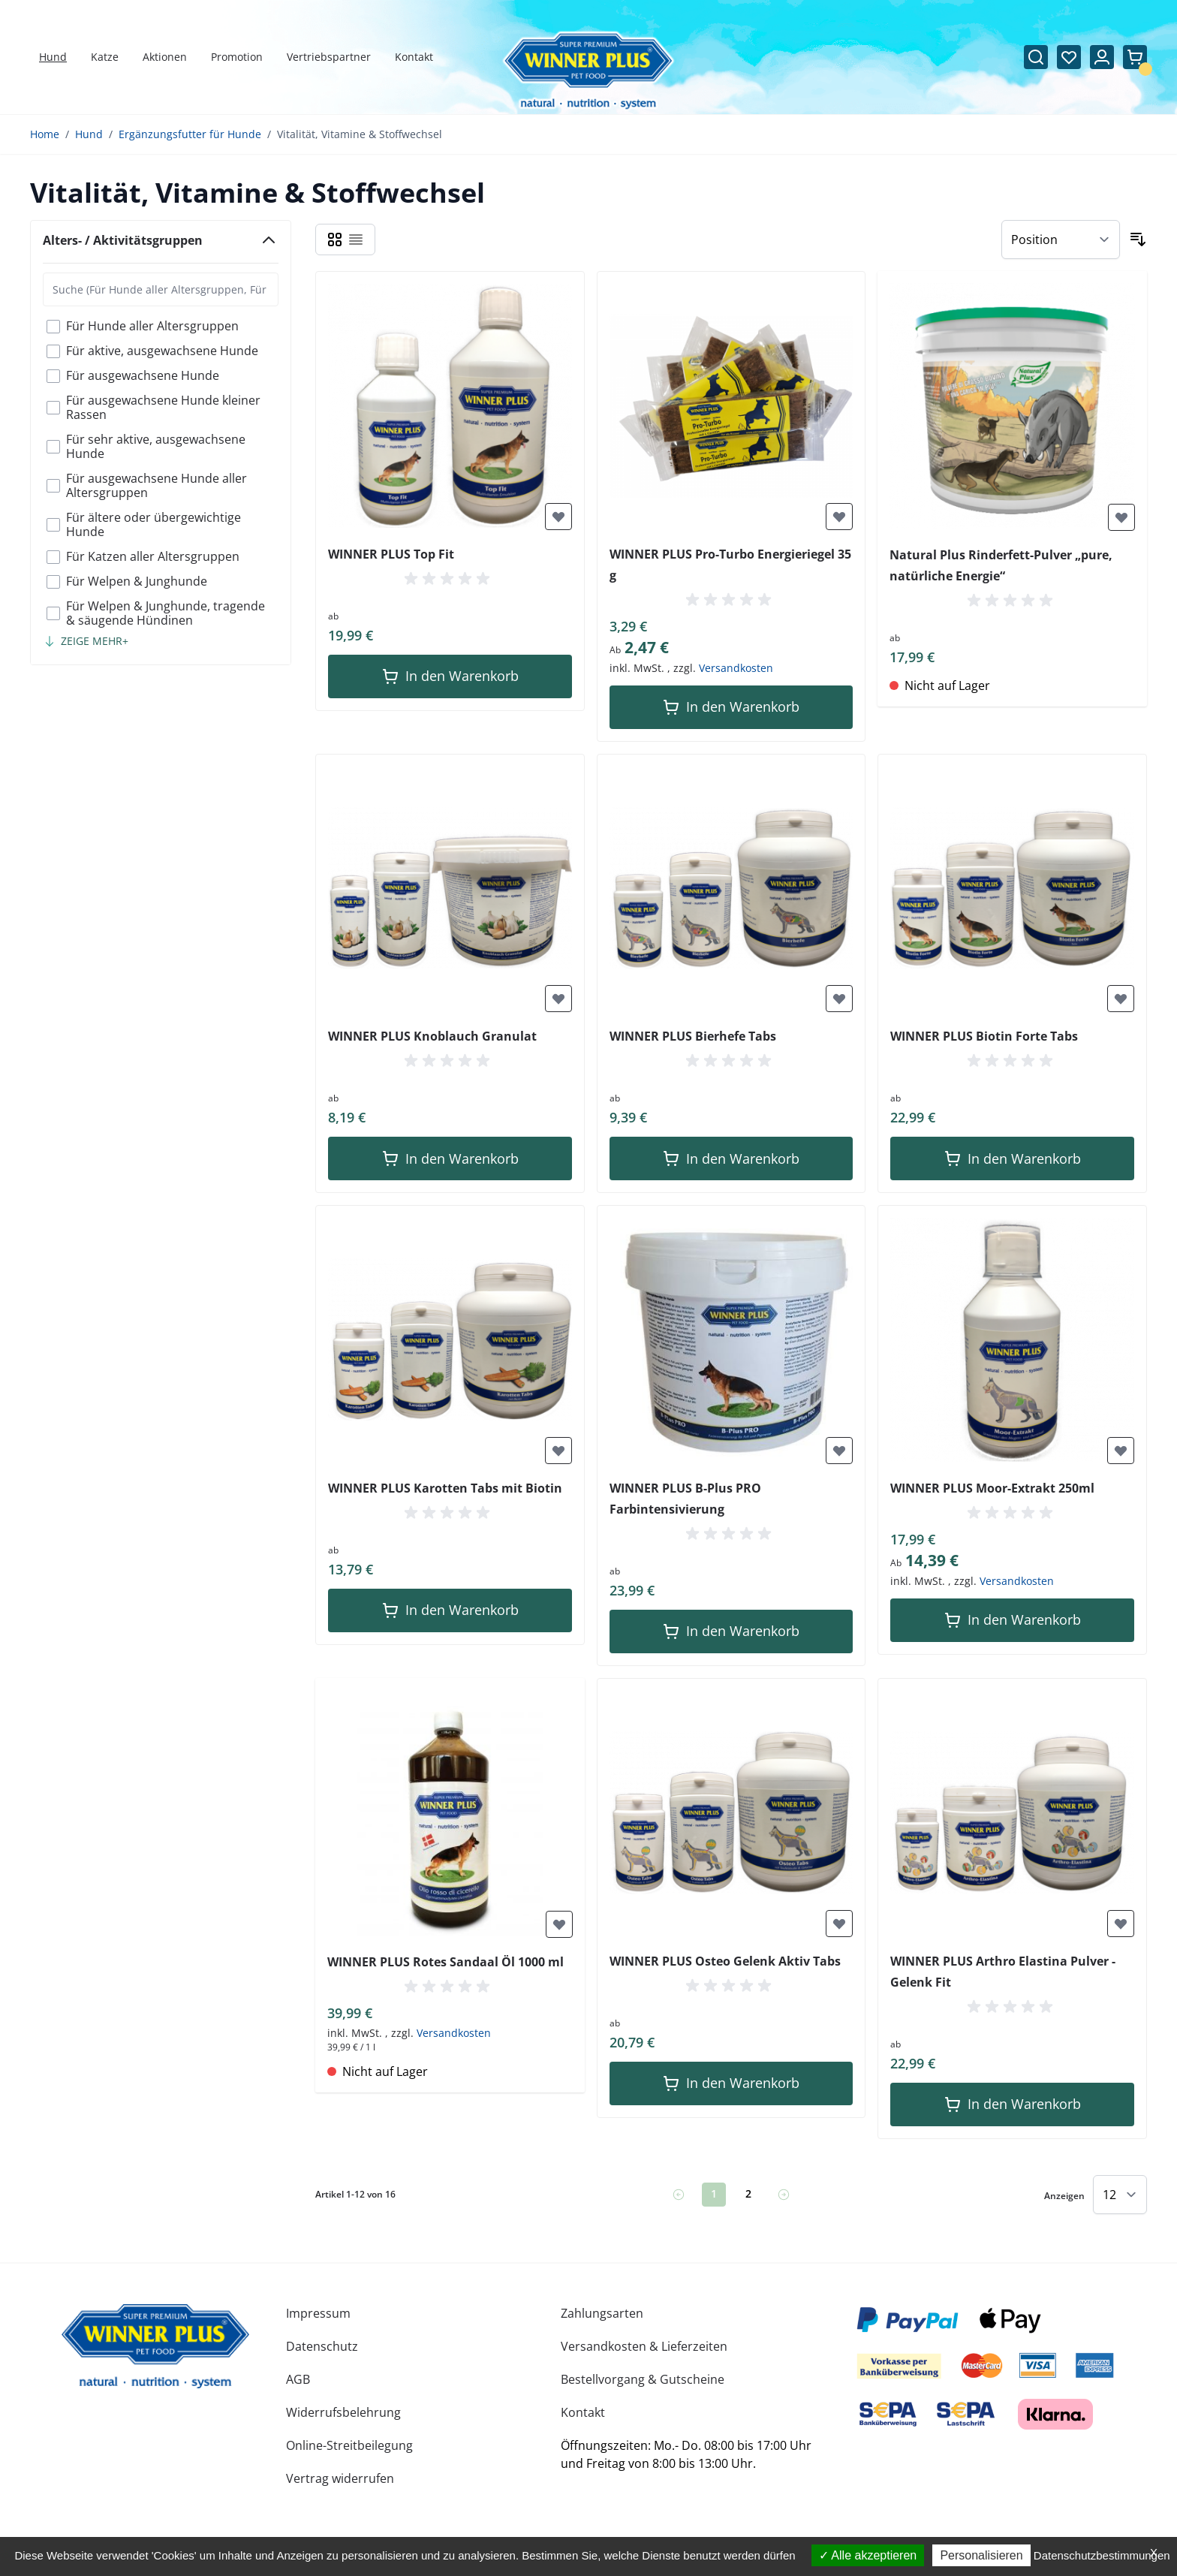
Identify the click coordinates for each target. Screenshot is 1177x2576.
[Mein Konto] (1102, 57)
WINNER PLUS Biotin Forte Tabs (984, 1036)
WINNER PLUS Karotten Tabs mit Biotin (445, 1488)
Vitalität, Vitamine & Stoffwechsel (359, 134)
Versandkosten (736, 668)
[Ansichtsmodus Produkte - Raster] (335, 239)
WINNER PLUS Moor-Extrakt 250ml (992, 1488)
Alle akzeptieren (868, 2555)
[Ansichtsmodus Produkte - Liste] (356, 239)
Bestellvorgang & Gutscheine (642, 2379)
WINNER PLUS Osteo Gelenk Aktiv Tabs (725, 1961)
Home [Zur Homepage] (44, 134)
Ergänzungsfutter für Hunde (190, 134)
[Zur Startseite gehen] (589, 71)
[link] (679, 2195)
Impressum (318, 2313)
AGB (298, 2379)
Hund (89, 134)
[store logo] (155, 2346)
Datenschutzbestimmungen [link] (1102, 2555)
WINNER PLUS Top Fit (391, 554)
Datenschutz (322, 2346)
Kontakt (583, 2412)
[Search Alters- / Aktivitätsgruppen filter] (160, 289)
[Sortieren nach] (1060, 239)
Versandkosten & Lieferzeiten (644, 2346)
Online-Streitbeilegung (349, 2445)
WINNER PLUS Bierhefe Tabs (693, 1036)
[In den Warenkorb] (450, 676)
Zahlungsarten (602, 2313)
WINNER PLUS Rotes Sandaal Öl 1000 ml (445, 1962)
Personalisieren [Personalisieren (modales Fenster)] (981, 2555)
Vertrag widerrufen (340, 2478)
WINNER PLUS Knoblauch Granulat (432, 1036)
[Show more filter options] (85, 641)
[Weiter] (784, 2195)
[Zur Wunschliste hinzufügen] (558, 516)
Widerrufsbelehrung (343, 2412)
